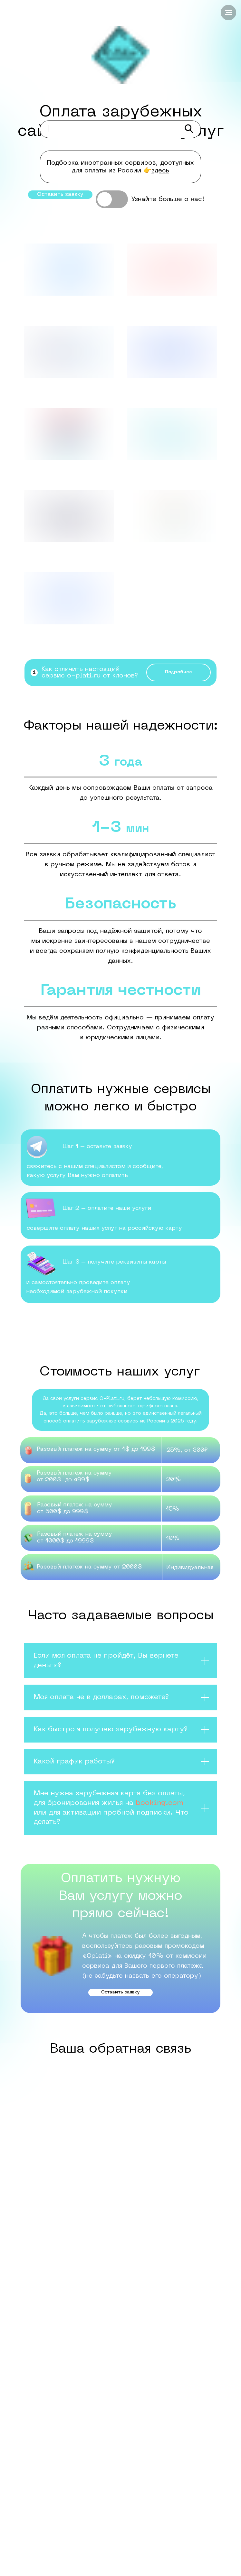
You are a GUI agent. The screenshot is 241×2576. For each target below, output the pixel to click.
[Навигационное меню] (228, 12)
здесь (160, 171)
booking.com (159, 1803)
